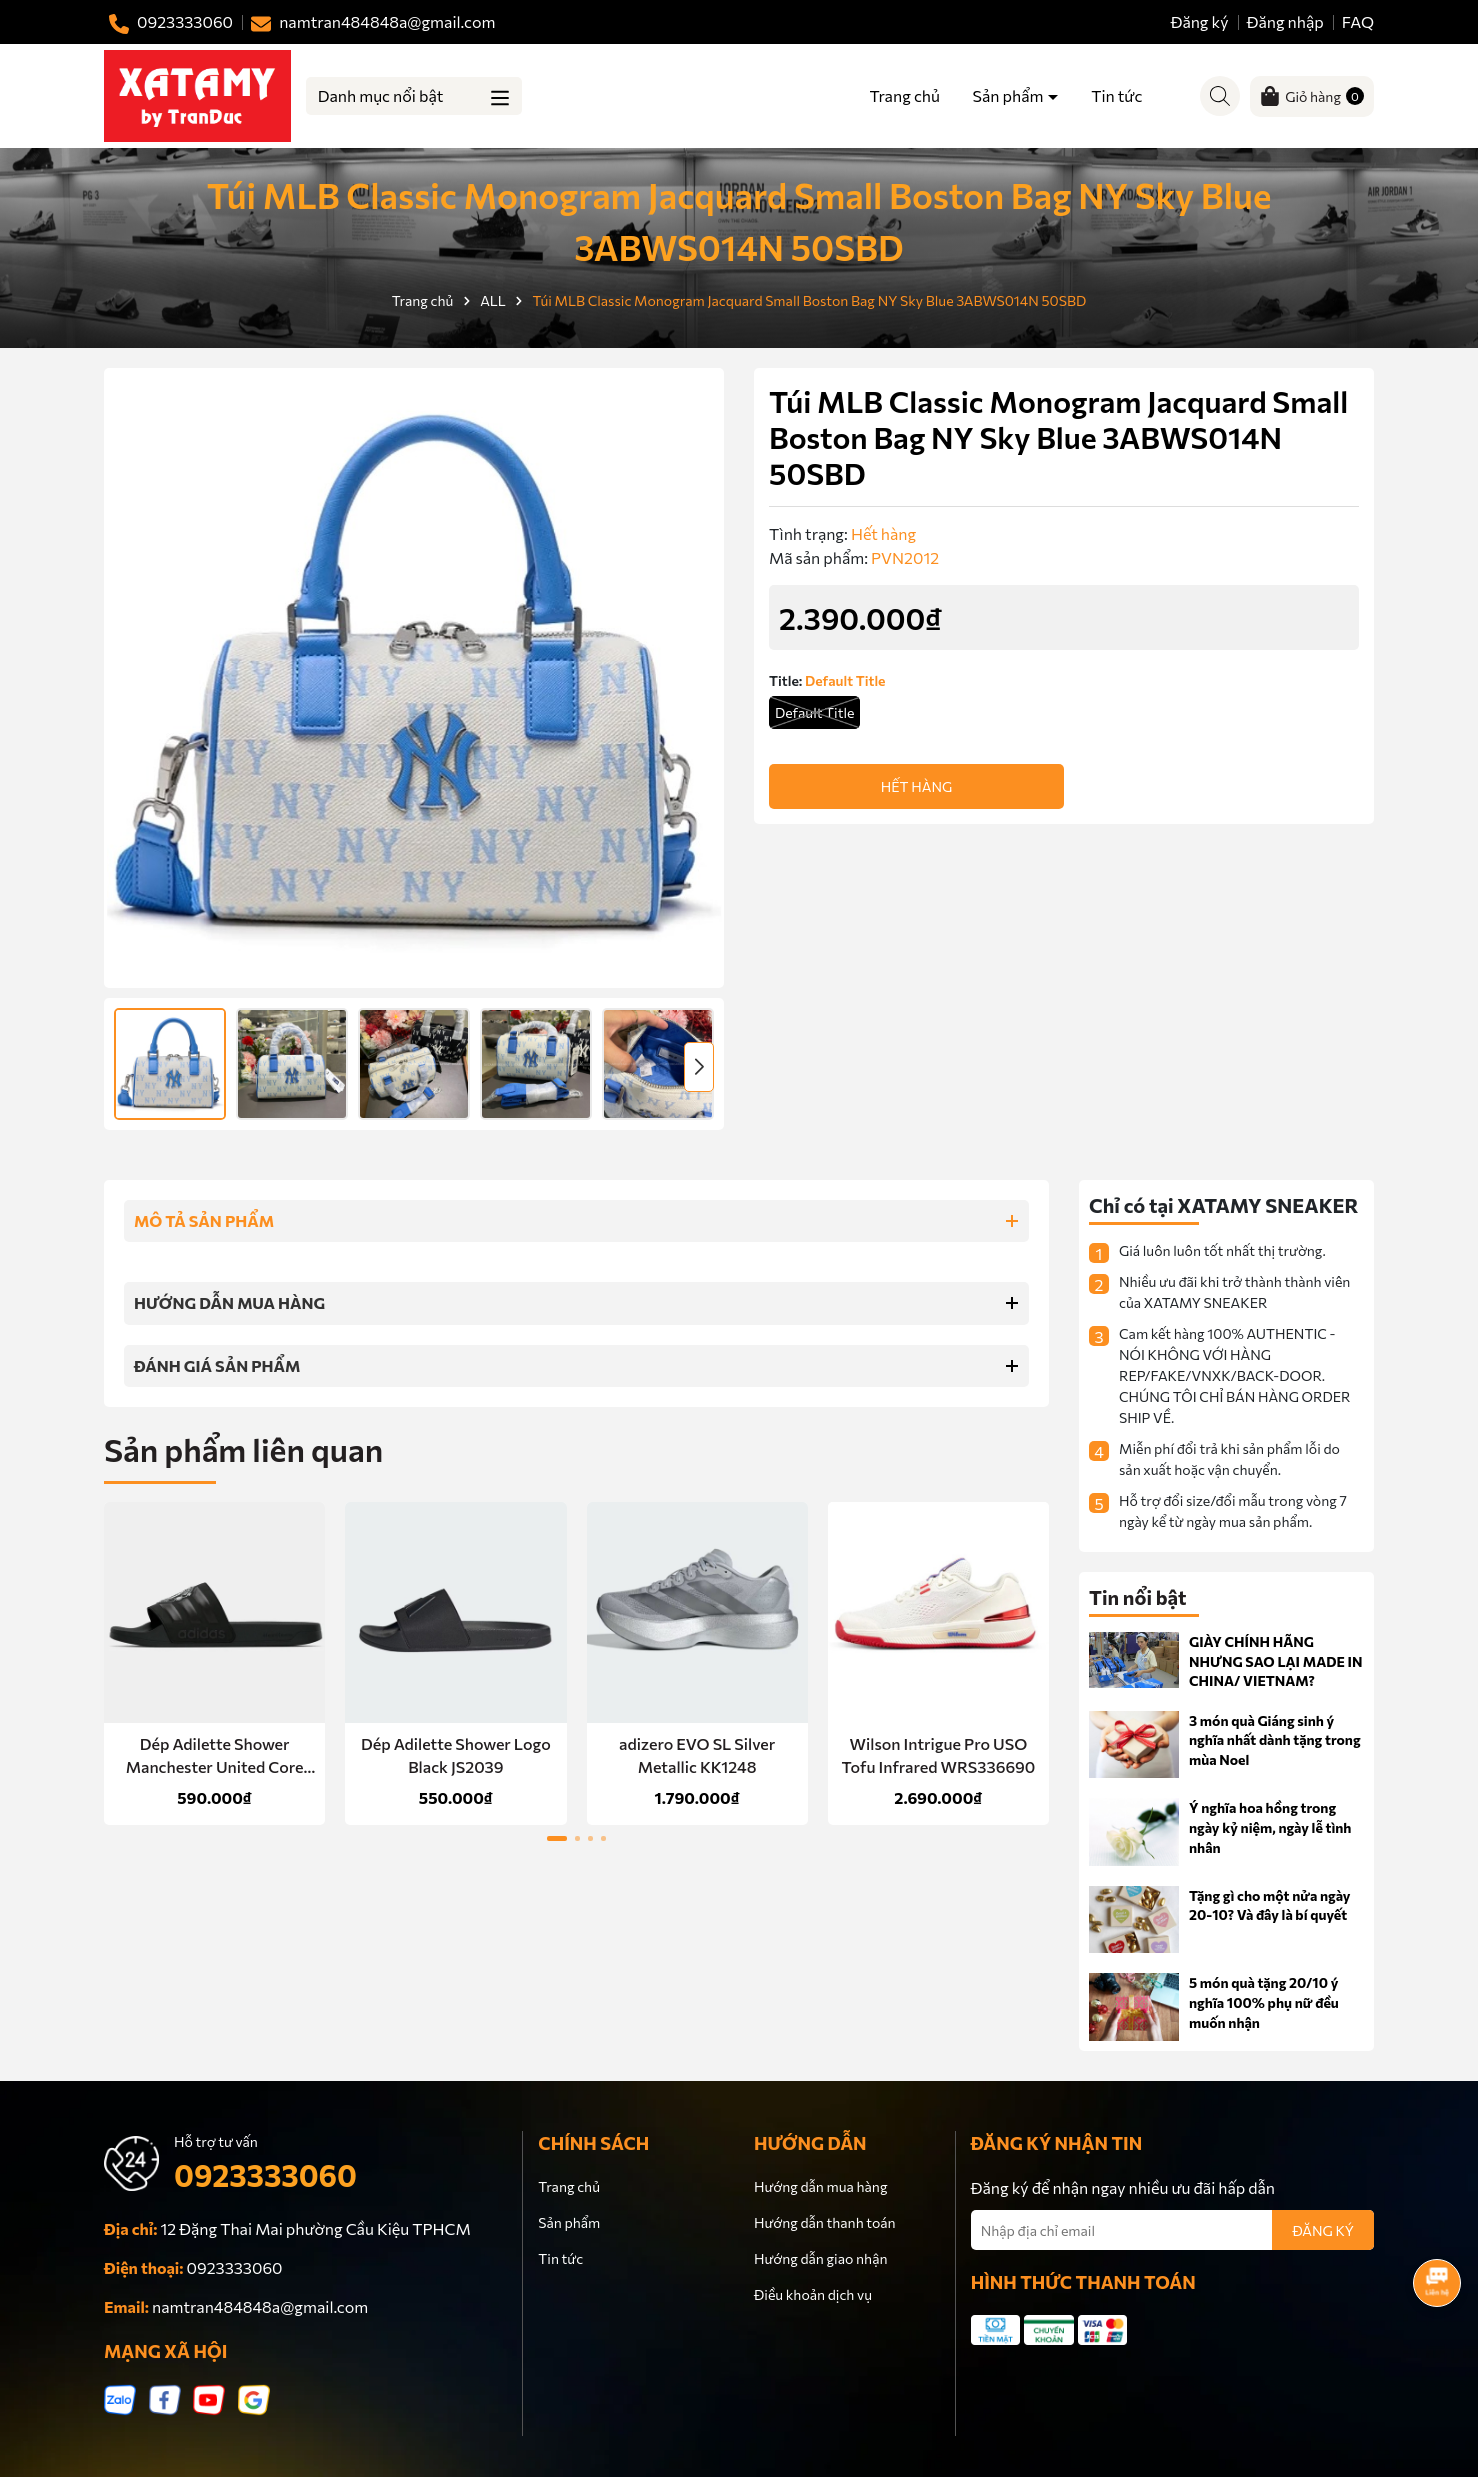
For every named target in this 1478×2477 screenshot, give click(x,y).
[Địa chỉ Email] (1172, 2230)
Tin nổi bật (1138, 1597)
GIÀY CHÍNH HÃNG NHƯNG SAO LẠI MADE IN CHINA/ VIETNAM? (1275, 1661)
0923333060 (265, 2174)
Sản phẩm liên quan (243, 1449)
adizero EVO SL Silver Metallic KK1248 (697, 1754)
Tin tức (1116, 95)
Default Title (814, 712)
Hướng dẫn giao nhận (820, 2258)
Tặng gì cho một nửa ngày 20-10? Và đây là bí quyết (1270, 1905)
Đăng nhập (1285, 21)
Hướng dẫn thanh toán (825, 2222)
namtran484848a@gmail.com (260, 2306)
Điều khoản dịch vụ (813, 2294)
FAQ (1358, 21)
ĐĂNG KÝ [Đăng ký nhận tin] (1323, 2230)
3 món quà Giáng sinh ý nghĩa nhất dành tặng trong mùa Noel (1275, 1740)
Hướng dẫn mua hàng (820, 2186)
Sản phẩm (1010, 95)
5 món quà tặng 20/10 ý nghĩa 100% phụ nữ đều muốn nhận (1264, 2002)
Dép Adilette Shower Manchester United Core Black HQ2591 (215, 1756)
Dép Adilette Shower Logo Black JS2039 (456, 1754)
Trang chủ (904, 95)
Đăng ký (1200, 21)
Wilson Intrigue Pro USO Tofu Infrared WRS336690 (939, 1754)
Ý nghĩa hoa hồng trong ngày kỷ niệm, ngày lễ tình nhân (1270, 1827)
